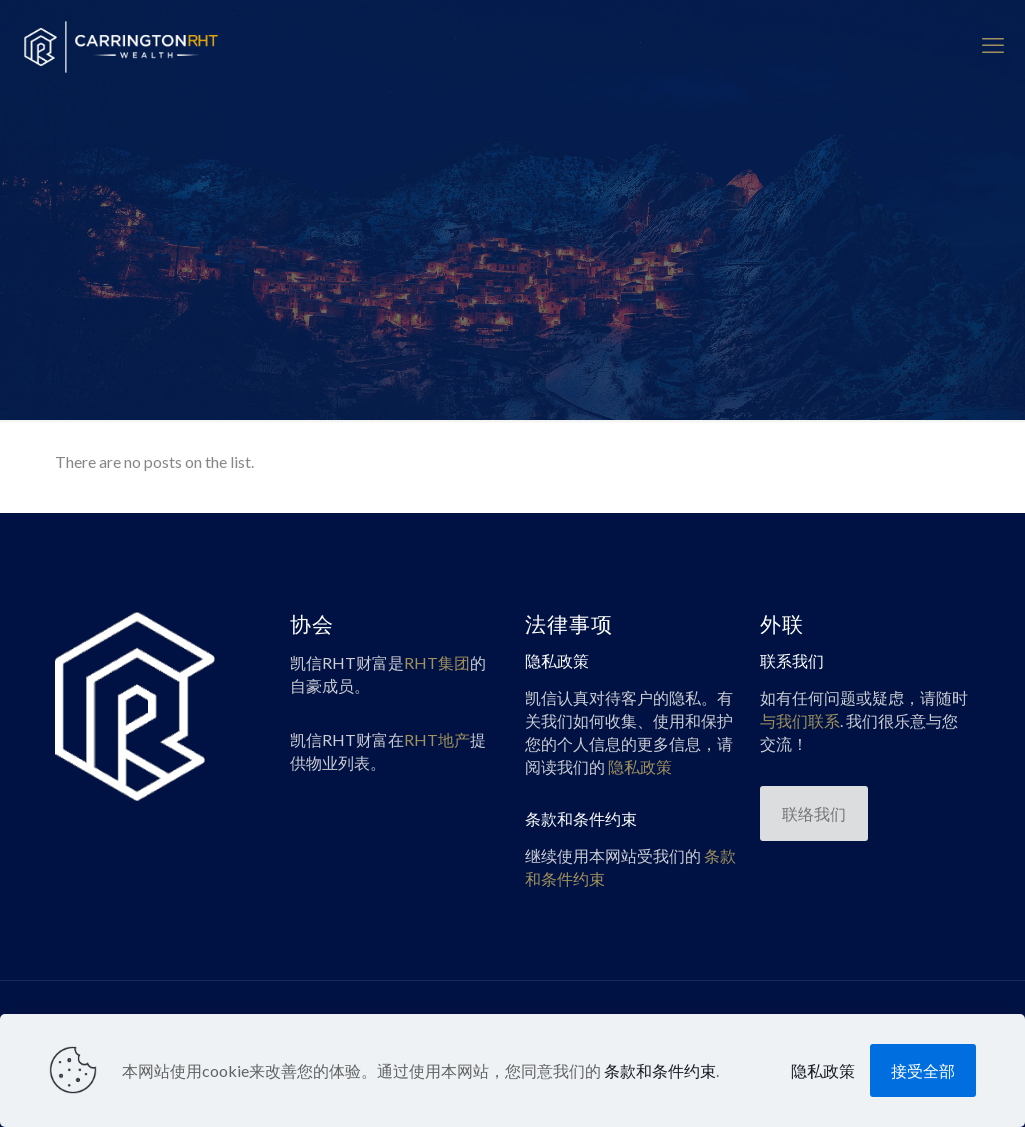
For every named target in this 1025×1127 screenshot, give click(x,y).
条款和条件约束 (660, 1070)
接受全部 (923, 1070)
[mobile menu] (993, 45)
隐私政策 (823, 1070)
